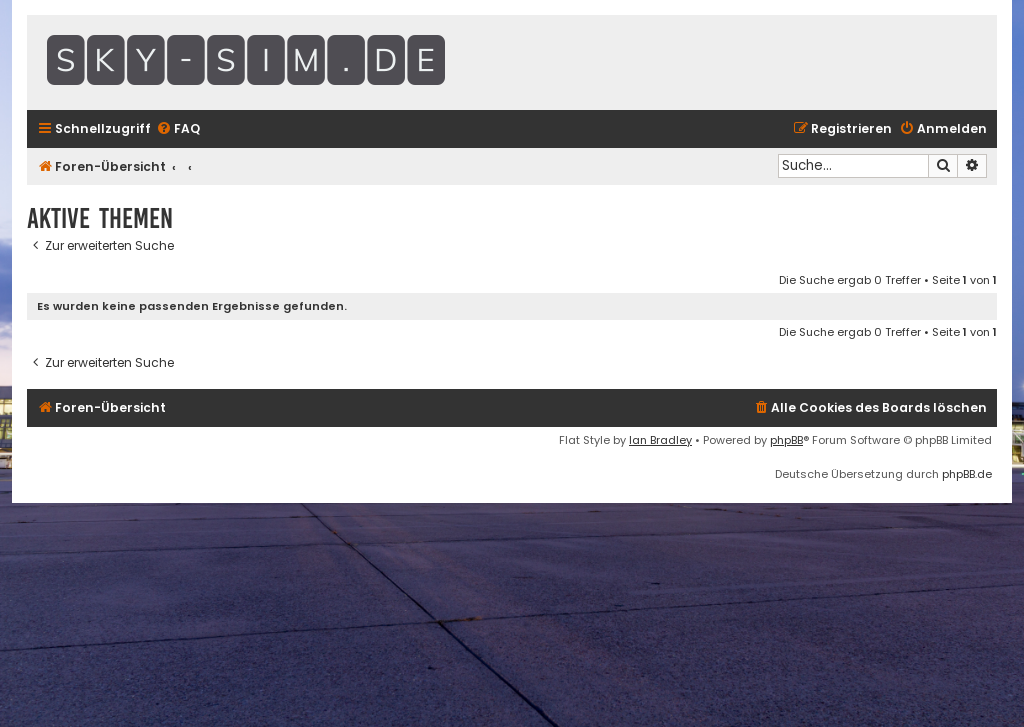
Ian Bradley (660, 440)
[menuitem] (178, 129)
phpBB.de (967, 474)
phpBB (786, 440)
